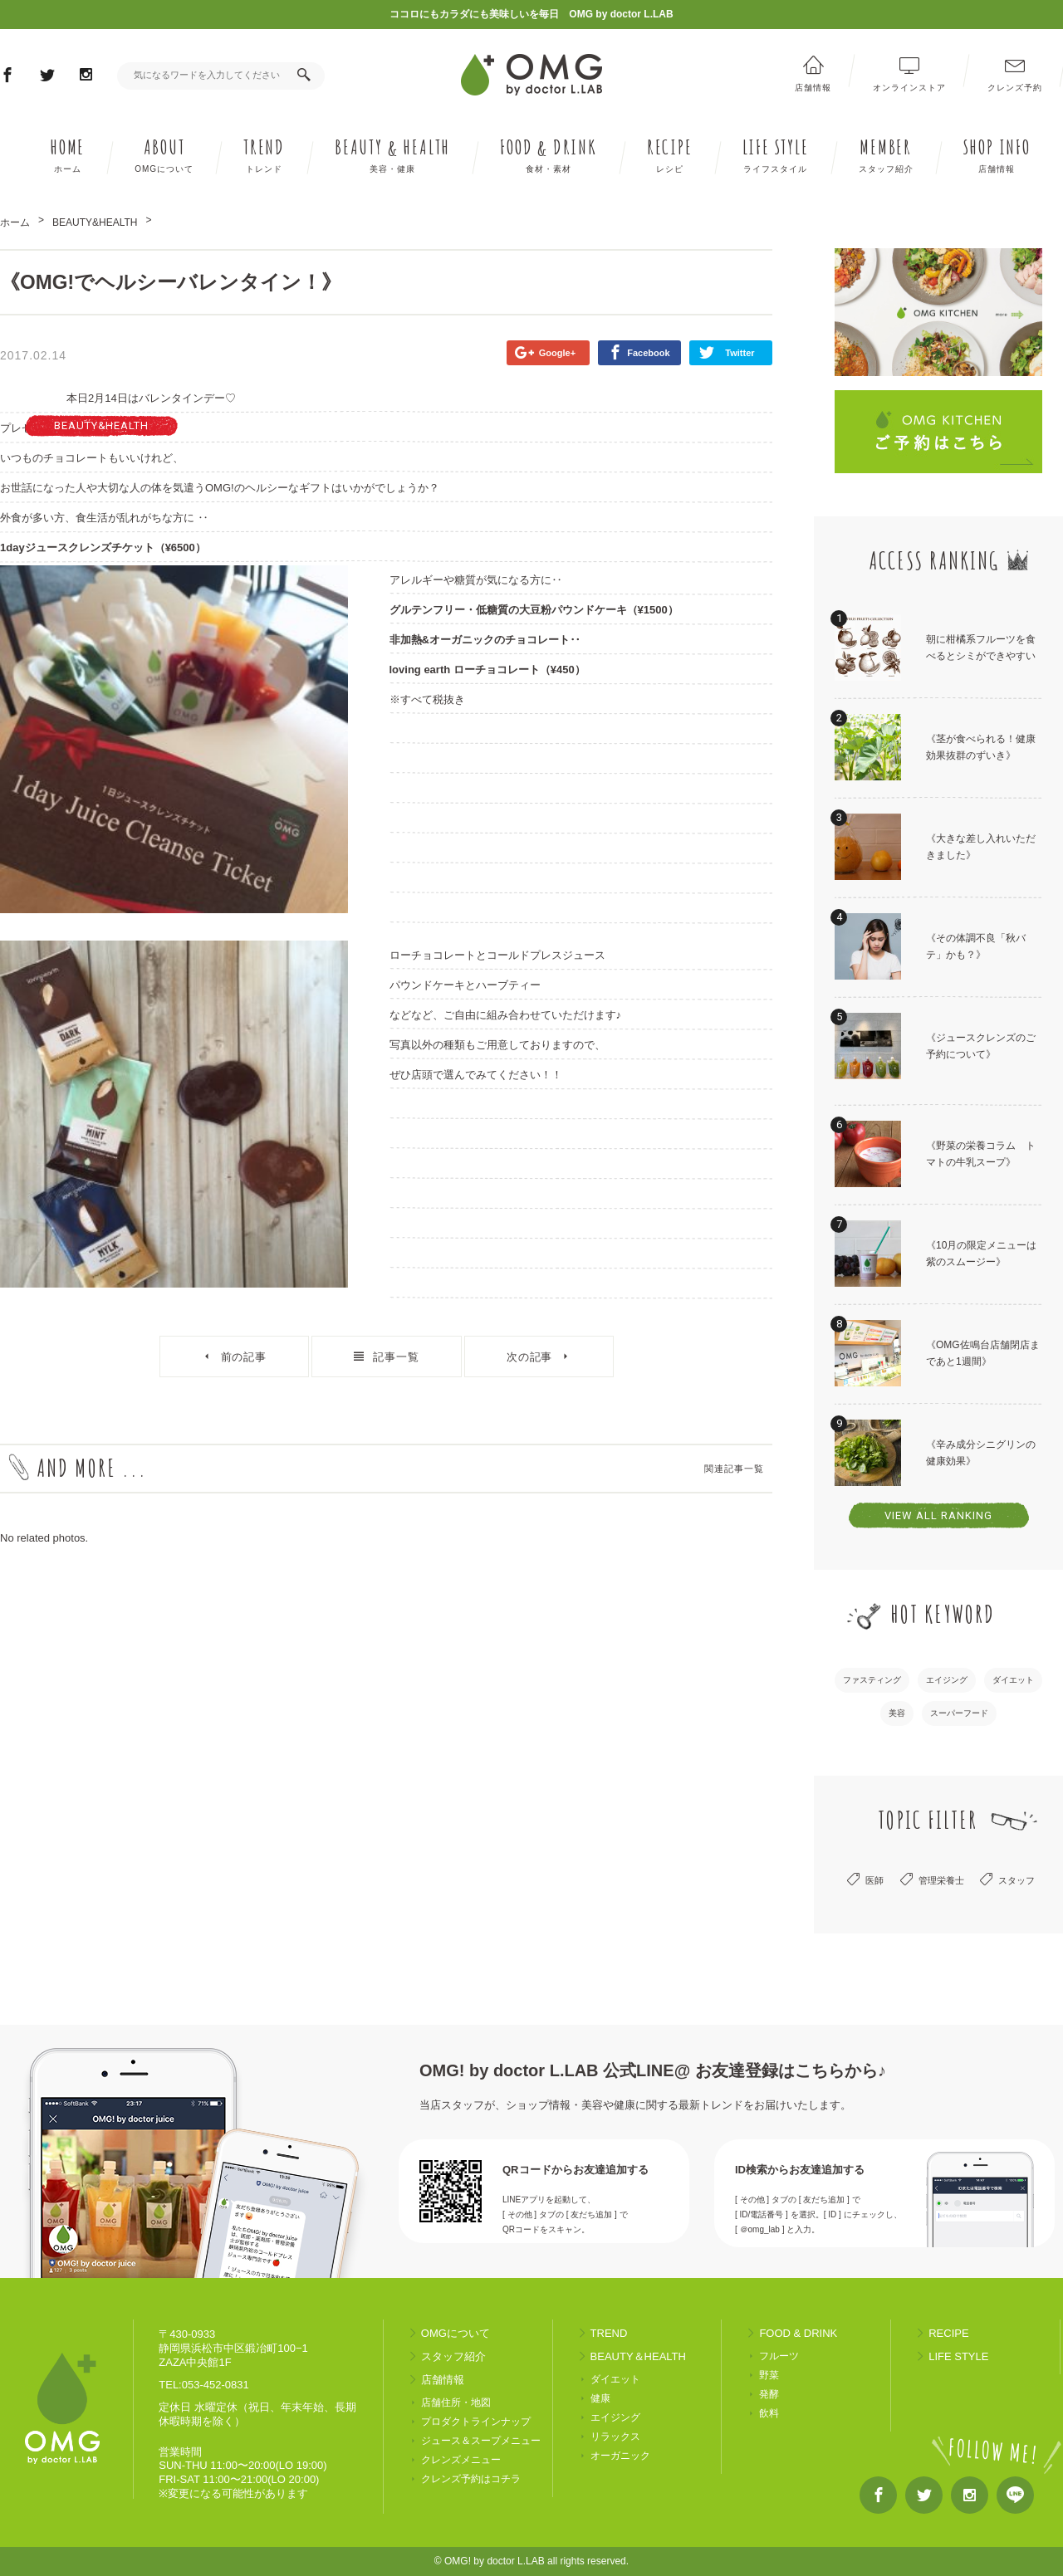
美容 (897, 1713)
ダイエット (1013, 1679)
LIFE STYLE (775, 155)
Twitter (47, 78)
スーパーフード (959, 1713)
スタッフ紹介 (453, 2356)
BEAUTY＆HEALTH (638, 2356)
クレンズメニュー (461, 2460)
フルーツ (779, 2356)
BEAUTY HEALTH (392, 155)
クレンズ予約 (1014, 87)
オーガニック (620, 2456)
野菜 (769, 2375)
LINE (1015, 2498)
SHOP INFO (997, 155)
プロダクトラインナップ (476, 2422)
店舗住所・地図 (456, 2403)
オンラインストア (909, 87)
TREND (264, 155)
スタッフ (1016, 1880)
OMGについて (455, 2333)
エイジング (946, 1679)
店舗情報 (813, 87)
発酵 (769, 2394)
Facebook (7, 78)
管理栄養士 (941, 1880)
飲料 (769, 2413)
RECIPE (670, 155)
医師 (874, 1880)
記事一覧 (396, 1357)
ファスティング (872, 1679)
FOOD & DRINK (798, 2333)
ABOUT (164, 155)
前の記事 (244, 1357)
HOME (67, 155)
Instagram (86, 77)
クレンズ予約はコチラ (471, 2479)
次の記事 (530, 1357)
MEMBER (886, 155)
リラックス (615, 2437)
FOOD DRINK (548, 155)
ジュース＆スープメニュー (481, 2441)
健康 (600, 2398)
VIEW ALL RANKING (938, 1515)
